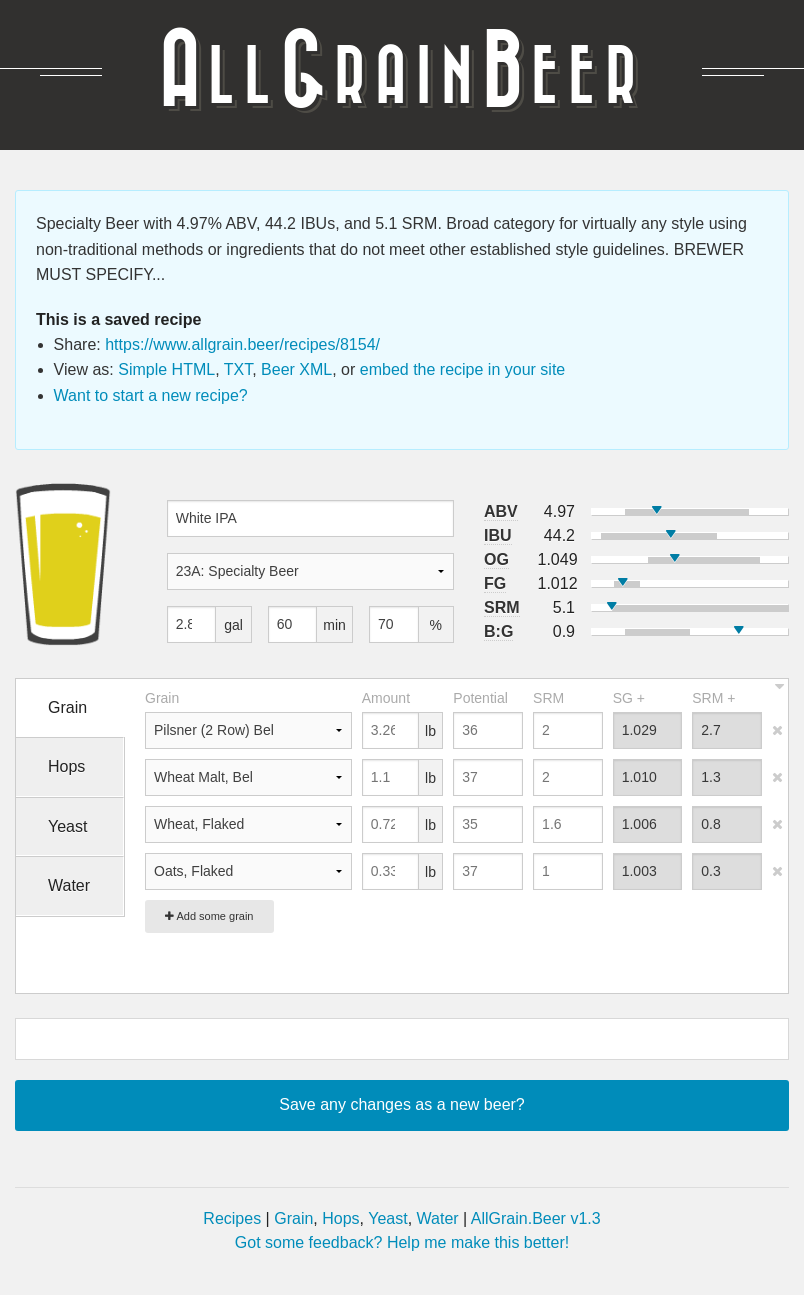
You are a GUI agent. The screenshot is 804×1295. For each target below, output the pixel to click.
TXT (238, 369)
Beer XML (296, 369)
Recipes (232, 1218)
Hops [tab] (66, 766)
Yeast (387, 1218)
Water (438, 1218)
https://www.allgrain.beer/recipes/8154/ (242, 344)
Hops (340, 1218)
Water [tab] (69, 885)
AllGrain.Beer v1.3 (536, 1218)
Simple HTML (166, 369)
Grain (293, 1218)
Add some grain (209, 916)
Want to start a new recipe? (151, 395)
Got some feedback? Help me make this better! (402, 1242)
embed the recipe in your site (462, 369)
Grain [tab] (67, 707)
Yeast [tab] (67, 826)
